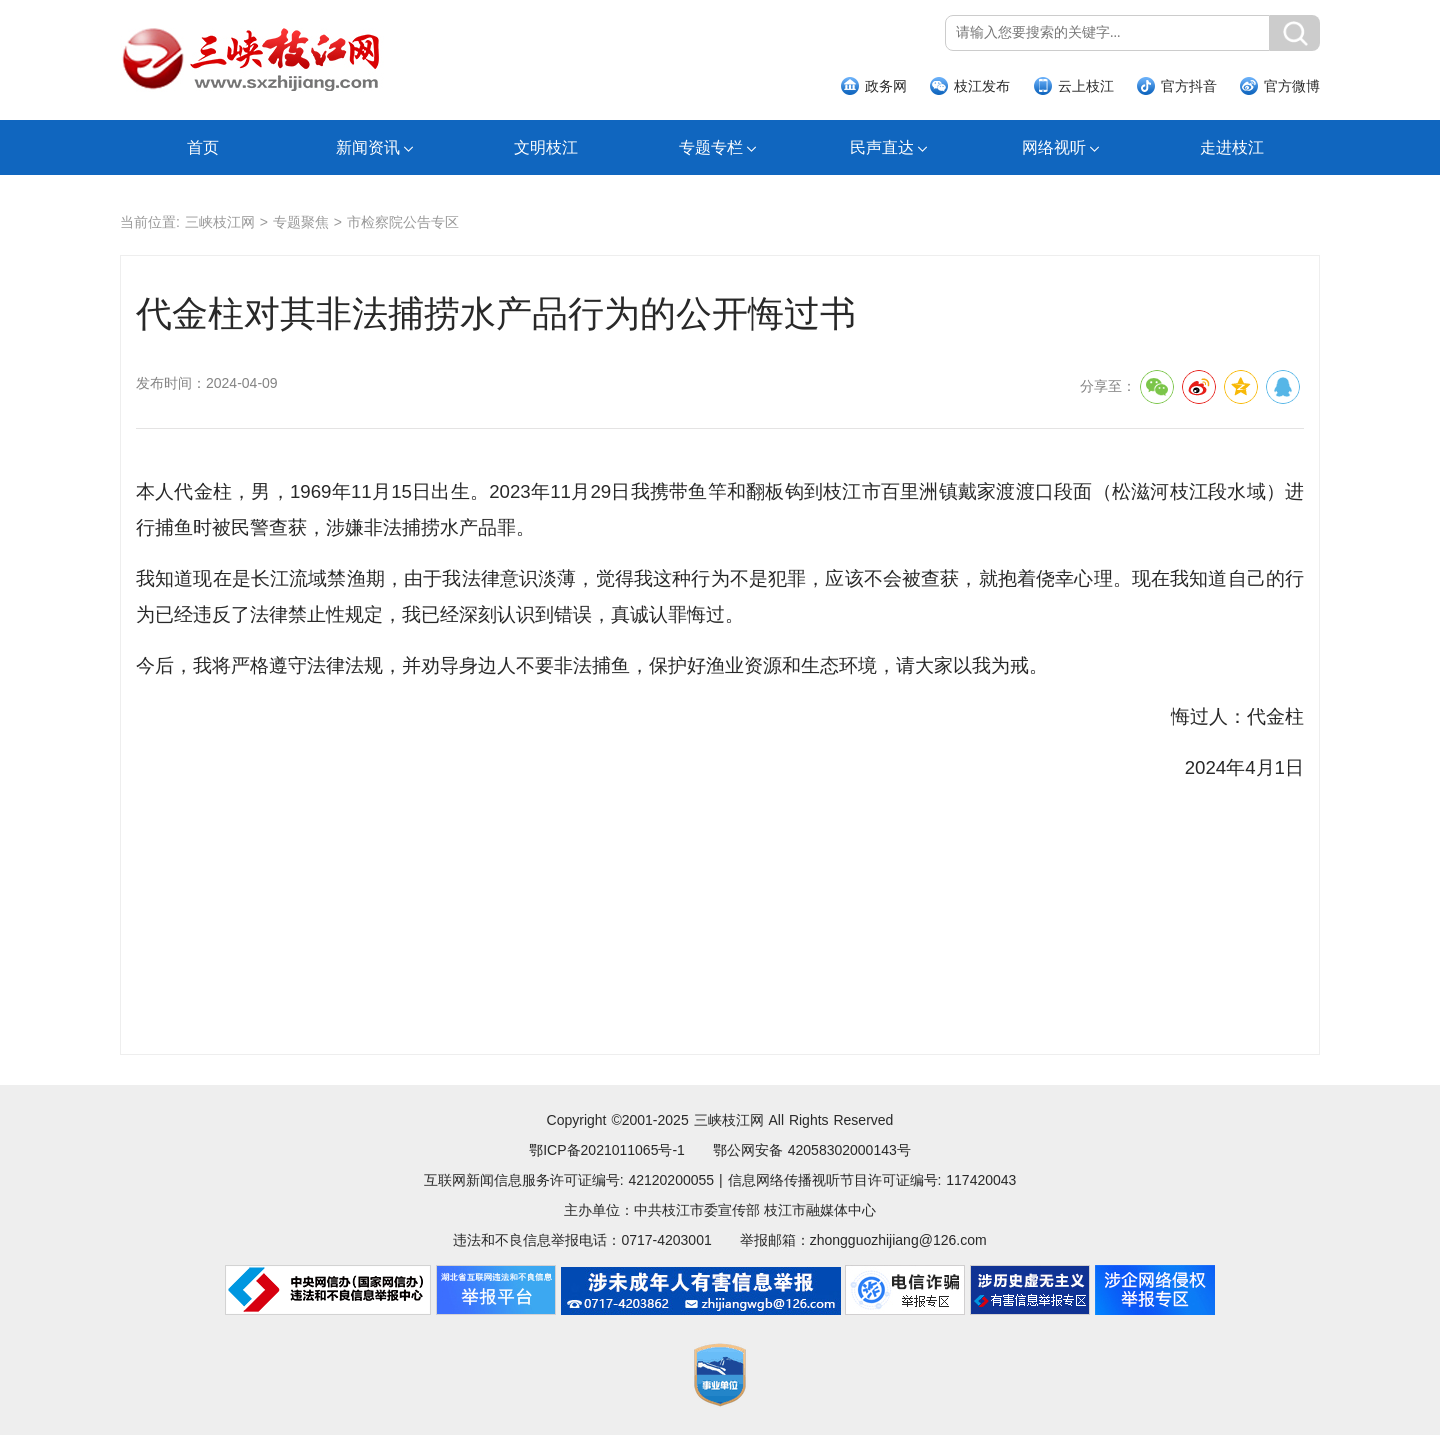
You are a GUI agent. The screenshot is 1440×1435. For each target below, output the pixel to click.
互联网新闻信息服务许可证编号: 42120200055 (569, 1180)
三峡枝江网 (220, 222)
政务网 (886, 86)
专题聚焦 (301, 222)
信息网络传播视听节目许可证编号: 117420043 (872, 1180)
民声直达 (882, 147)
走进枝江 (1232, 147)
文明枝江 (546, 147)
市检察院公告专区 (403, 222)
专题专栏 (711, 147)
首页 (203, 147)
